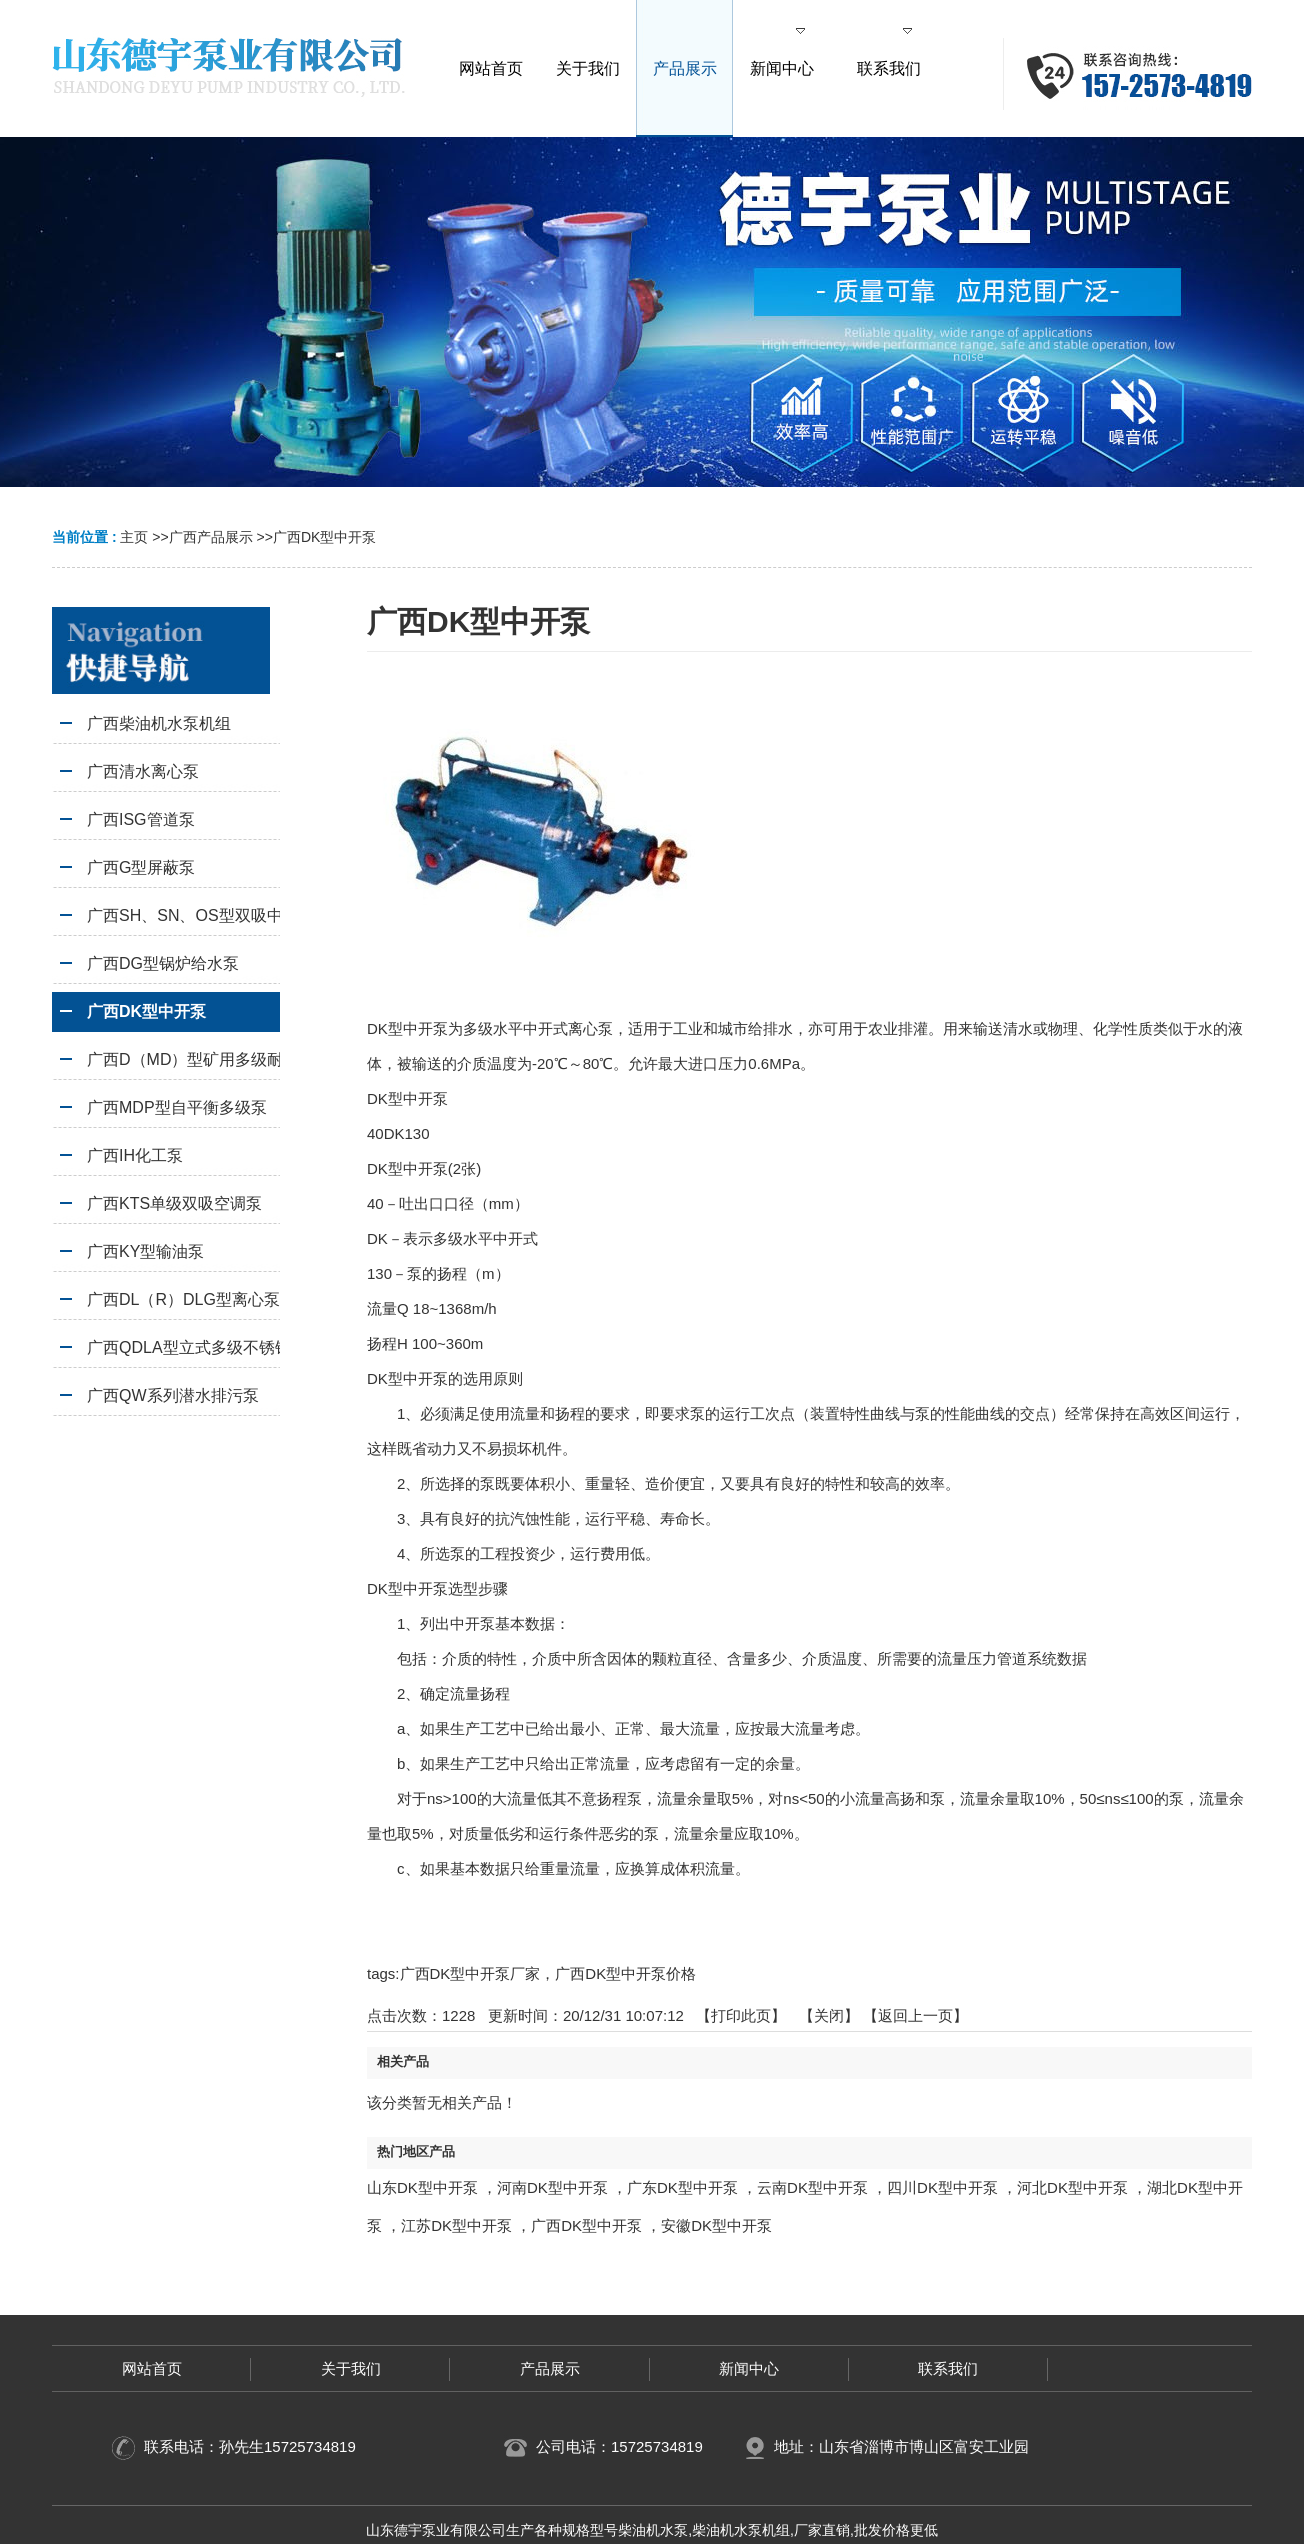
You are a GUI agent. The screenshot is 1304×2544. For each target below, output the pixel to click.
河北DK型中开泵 (1072, 2187)
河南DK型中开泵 (552, 2187)
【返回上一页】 (915, 2015)
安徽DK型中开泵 (716, 2225)
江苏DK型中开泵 (456, 2225)
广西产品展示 (211, 537)
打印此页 (741, 2015)
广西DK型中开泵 (324, 537)
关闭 (829, 2015)
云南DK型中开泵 (812, 2187)
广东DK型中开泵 (682, 2187)
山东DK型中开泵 (422, 2187)
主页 (134, 537)
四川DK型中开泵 (942, 2187)
